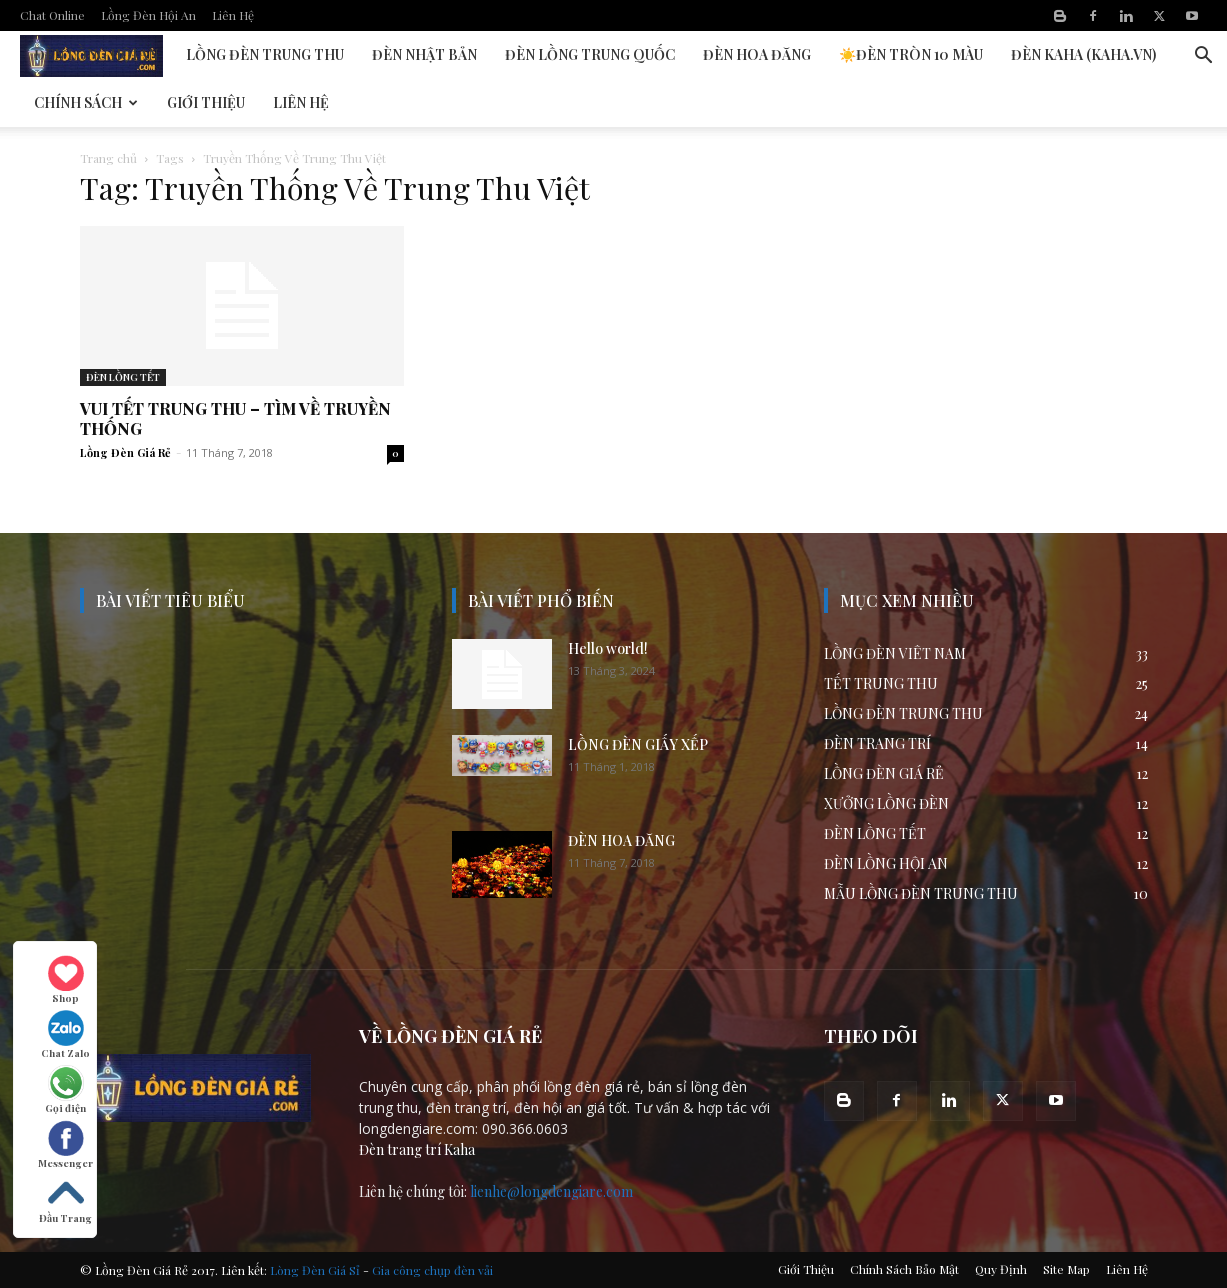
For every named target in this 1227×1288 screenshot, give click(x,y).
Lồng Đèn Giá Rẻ (125, 452)
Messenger (65, 1145)
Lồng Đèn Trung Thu (265, 54)
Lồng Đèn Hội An (148, 15)
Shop (66, 980)
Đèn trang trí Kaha (417, 1149)
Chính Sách (86, 102)
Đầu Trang (65, 1200)
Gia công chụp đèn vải (432, 1270)
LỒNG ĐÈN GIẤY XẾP (638, 744)
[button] (1203, 57)
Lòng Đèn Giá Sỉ (315, 1270)
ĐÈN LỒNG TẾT (123, 377)
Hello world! (608, 648)
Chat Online (52, 15)
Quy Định (1001, 1269)
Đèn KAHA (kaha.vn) (1083, 54)
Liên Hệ (233, 15)
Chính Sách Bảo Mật (904, 1269)
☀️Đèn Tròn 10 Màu (911, 54)
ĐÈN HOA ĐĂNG (621, 840)
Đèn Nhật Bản (424, 54)
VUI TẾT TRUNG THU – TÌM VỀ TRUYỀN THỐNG (235, 418)
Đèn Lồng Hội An (96, 54)
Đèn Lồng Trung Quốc (590, 54)
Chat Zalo (65, 1035)
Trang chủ (108, 158)
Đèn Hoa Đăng (757, 54)
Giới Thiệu (206, 102)
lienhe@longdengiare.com (551, 1191)
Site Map (1066, 1269)
